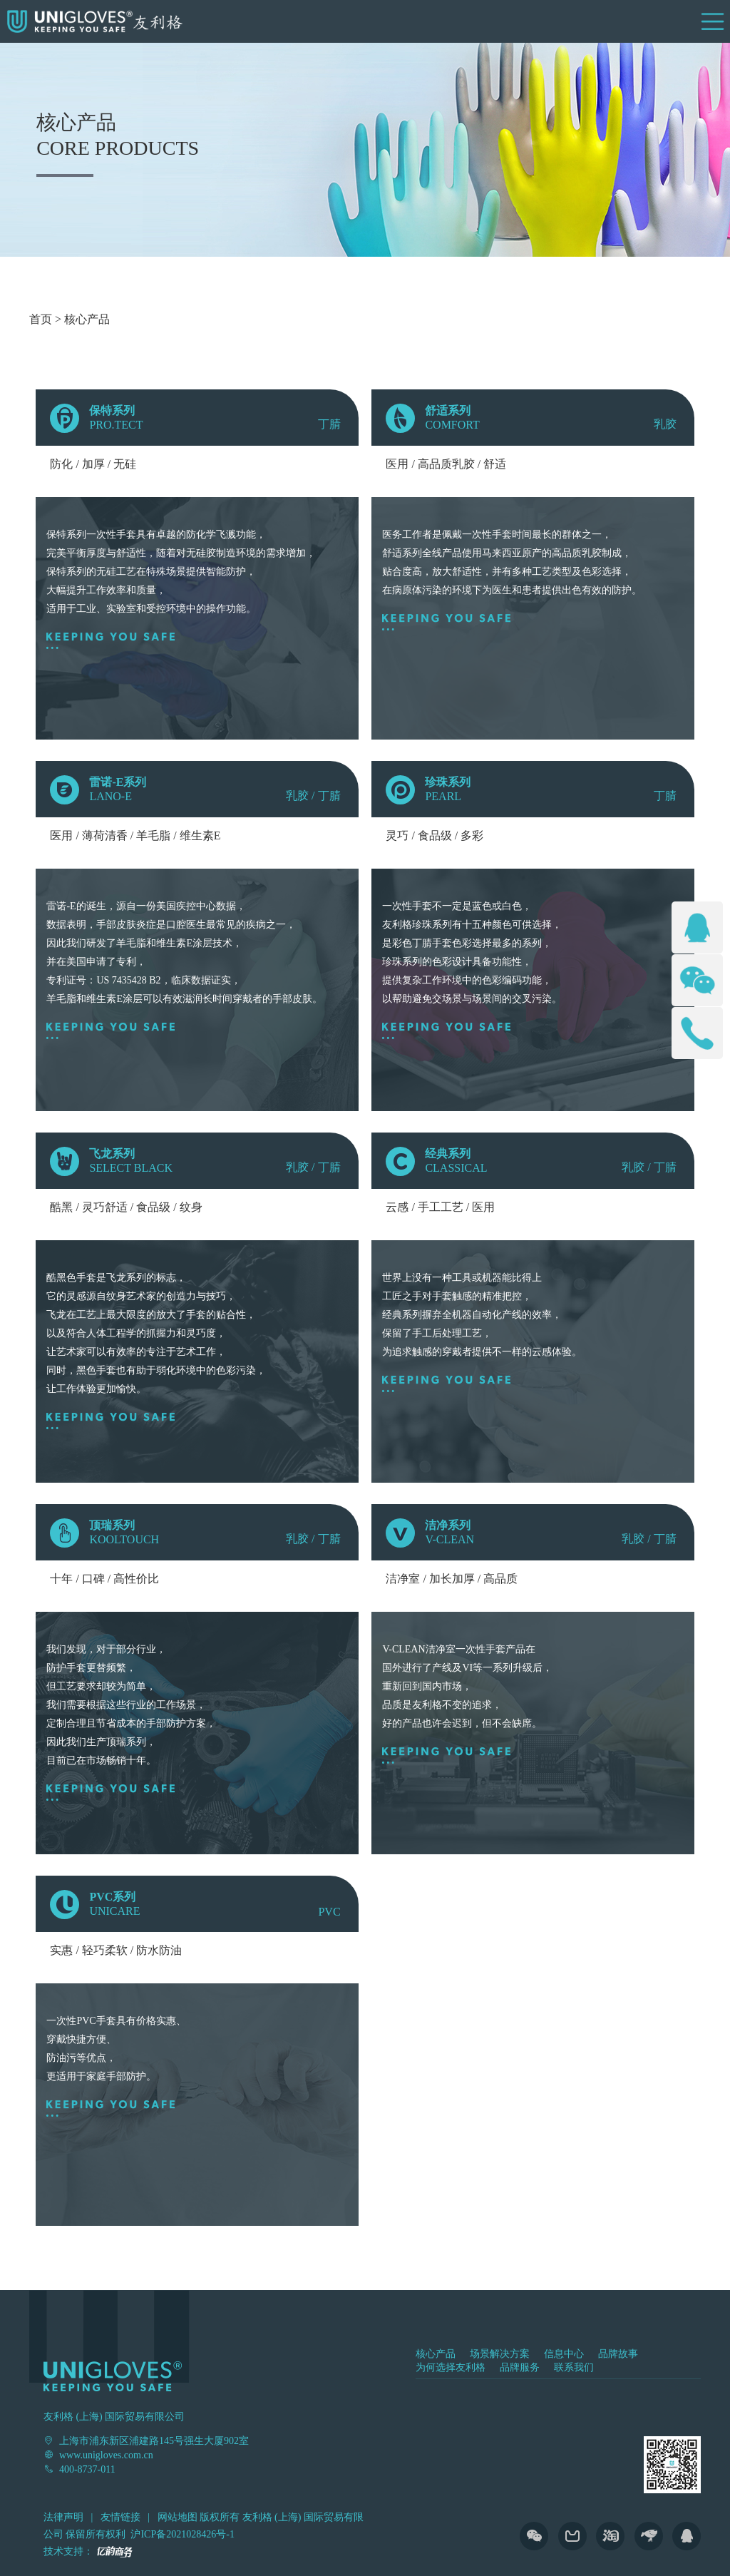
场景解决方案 (500, 2353)
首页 (40, 319)
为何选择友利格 (450, 2367)
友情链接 (120, 2517)
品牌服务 (520, 2367)
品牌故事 (618, 2353)
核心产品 (87, 319)
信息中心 (564, 2353)
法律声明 (63, 2517)
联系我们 (574, 2367)
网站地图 (177, 2517)
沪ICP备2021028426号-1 (182, 2534)
